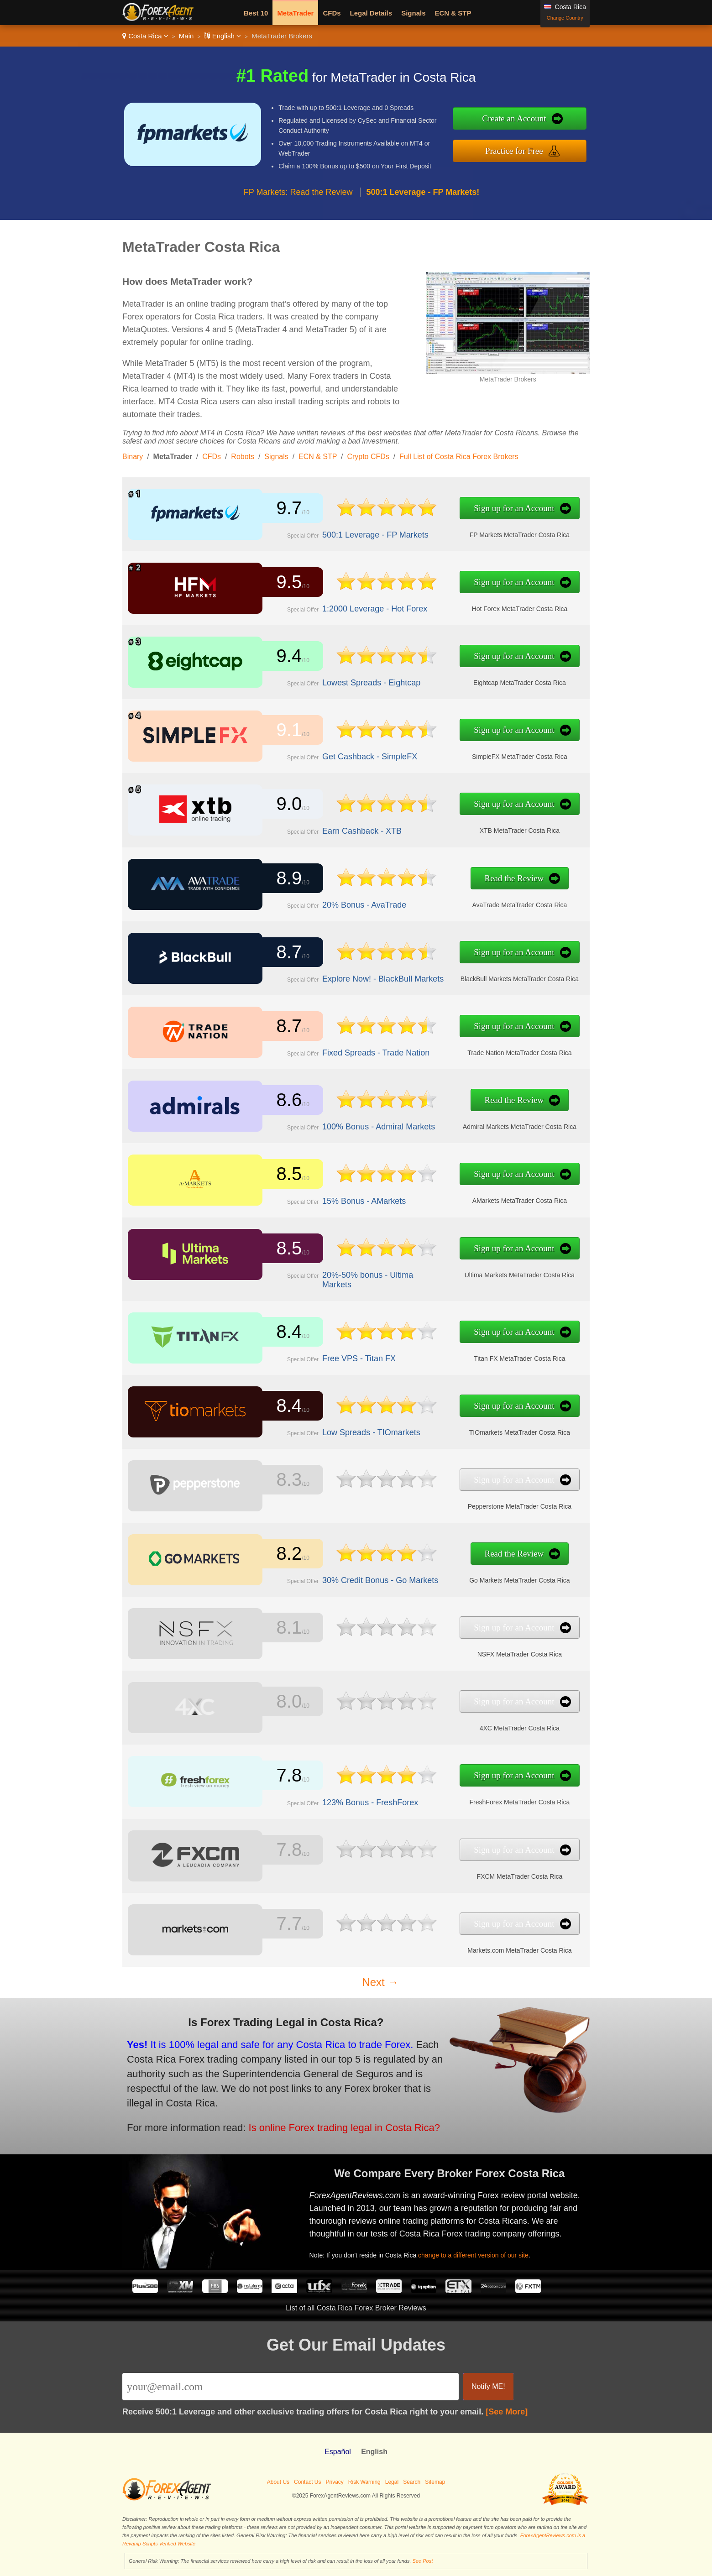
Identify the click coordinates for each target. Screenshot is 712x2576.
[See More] (507, 2411)
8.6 (282, 1100)
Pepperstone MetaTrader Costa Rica (479, 1503)
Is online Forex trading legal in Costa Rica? (320, 2120)
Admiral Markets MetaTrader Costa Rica (480, 1124)
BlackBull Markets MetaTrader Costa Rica (480, 976)
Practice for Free (514, 151)
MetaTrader (295, 13)
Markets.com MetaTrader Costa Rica (480, 1947)
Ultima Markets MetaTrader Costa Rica (480, 1273)
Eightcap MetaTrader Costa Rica (480, 680)
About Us (278, 2482)
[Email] (290, 2386)
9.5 (282, 582)
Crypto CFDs (368, 456)
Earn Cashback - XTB (345, 828)
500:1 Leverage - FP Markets (356, 532)
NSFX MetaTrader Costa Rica (480, 1651)
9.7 (282, 508)
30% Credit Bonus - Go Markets (360, 1577)
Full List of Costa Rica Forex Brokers (458, 456)
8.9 (282, 879)
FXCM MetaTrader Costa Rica (480, 1873)
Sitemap (435, 2482)
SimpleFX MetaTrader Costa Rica (480, 754)
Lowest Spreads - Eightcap (353, 680)
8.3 (282, 1480)
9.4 (282, 656)
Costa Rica (145, 36)
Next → (380, 1982)
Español (338, 2452)
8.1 (282, 1628)
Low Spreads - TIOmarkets (353, 1429)
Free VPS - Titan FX (342, 1355)
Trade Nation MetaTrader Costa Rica (480, 1050)
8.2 (282, 1554)
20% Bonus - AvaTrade (347, 902)
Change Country (565, 18)
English (222, 36)
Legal (391, 2482)
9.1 (282, 730)
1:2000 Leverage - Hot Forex (356, 606)
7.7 (282, 1924)
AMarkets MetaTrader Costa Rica (480, 1198)
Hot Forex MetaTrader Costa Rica (480, 606)
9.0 (282, 805)
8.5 (282, 1175)
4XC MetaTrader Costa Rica (480, 1725)
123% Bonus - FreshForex (352, 1799)
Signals (413, 13)
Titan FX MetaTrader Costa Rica (480, 1356)
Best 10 (256, 13)
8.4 (282, 1332)
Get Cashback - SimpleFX (352, 754)
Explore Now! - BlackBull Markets (363, 976)
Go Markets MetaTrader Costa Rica (480, 1577)
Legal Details (371, 13)
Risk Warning (364, 2482)
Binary (132, 456)
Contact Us (307, 2482)
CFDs (331, 13)
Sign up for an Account (475, 509)
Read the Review (475, 879)
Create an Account (514, 118)
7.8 (282, 1776)
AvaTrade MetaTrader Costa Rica (480, 902)
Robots (242, 456)
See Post (423, 2561)
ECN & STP (453, 13)
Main (186, 36)
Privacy (334, 2482)
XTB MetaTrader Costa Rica (480, 828)
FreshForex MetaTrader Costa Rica (480, 1799)
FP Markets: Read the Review (298, 192)
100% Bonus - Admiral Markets (359, 1124)
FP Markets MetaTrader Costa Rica (480, 531)
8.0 (282, 1702)
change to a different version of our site (486, 2249)
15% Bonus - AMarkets (346, 1198)
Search (411, 2482)
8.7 (282, 952)
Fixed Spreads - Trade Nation (357, 1050)
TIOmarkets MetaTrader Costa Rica (480, 1429)
